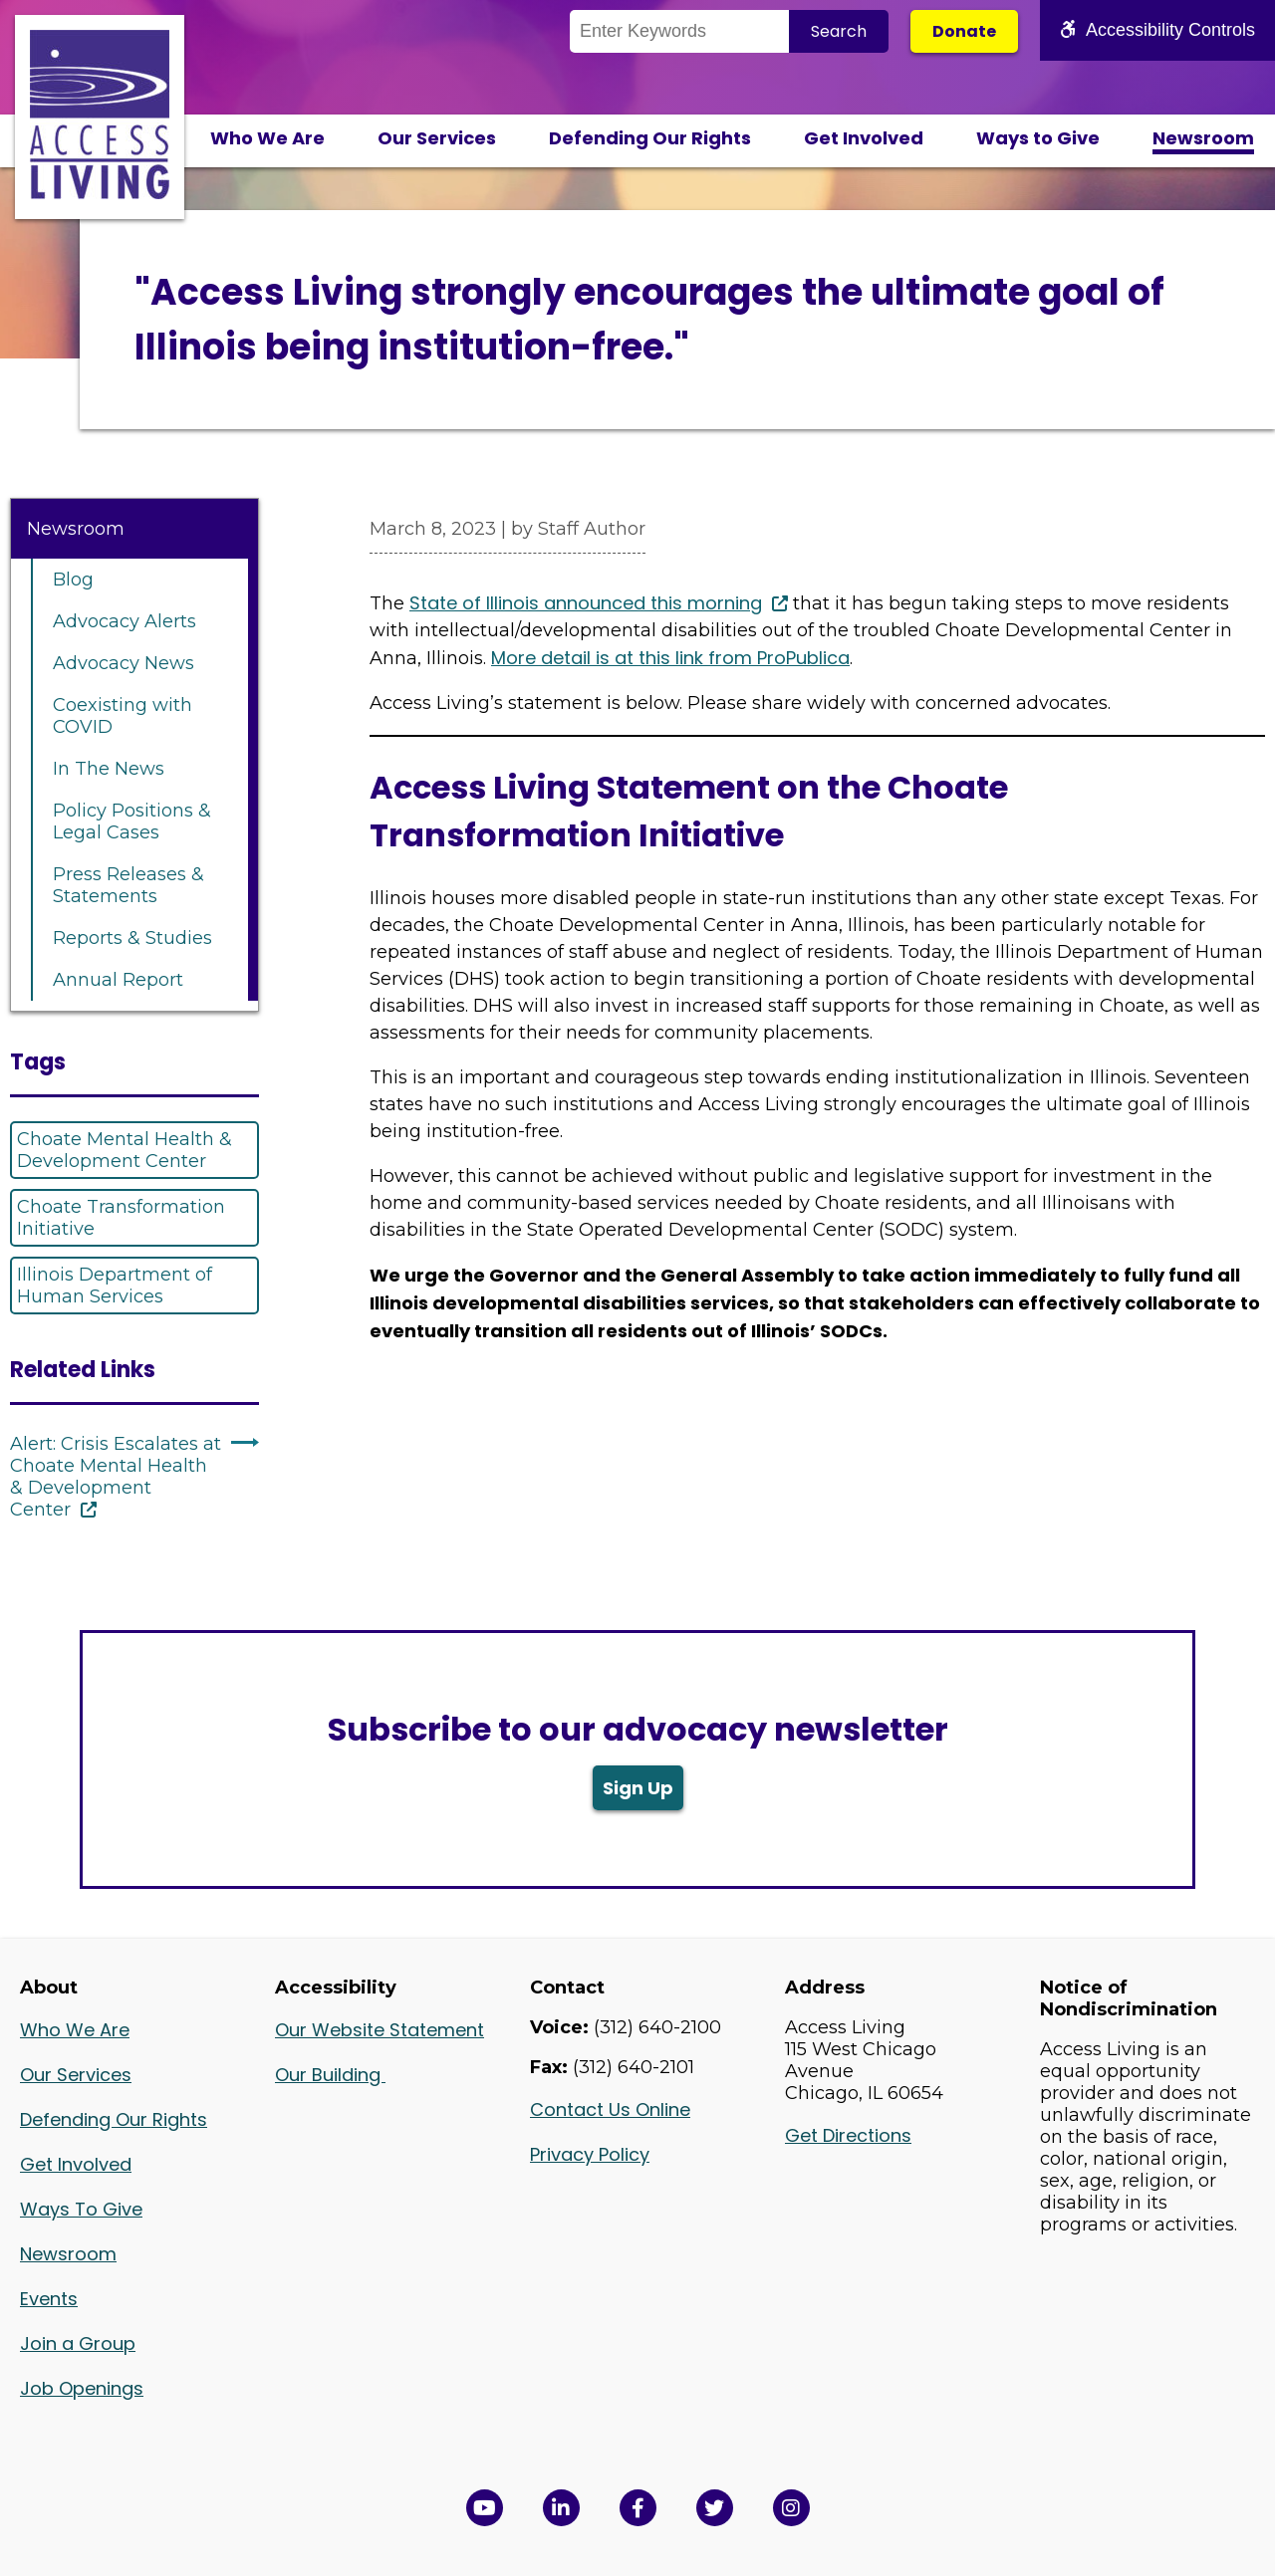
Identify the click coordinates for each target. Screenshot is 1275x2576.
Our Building (330, 2074)
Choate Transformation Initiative (121, 1218)
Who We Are (267, 137)
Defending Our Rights (650, 137)
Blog (73, 579)
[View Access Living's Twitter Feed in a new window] (714, 2507)
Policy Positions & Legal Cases (132, 821)
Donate (964, 31)
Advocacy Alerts (124, 621)
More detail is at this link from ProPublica (670, 657)
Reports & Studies (132, 938)
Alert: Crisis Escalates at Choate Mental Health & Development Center (115, 1477)
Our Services (437, 137)
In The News (108, 769)
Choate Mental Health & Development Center (124, 1150)
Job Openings (81, 2388)
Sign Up (638, 1787)
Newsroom (1203, 137)
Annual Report (118, 980)
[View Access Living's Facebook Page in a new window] (638, 2507)
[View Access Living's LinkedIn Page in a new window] (561, 2507)
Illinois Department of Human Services (114, 1285)
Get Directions (848, 2135)
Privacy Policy (589, 2154)
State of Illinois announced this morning (585, 602)
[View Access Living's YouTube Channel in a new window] (484, 2507)
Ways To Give (81, 2209)
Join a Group (77, 2343)
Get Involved (863, 137)
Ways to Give (1038, 137)
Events (49, 2298)
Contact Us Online (610, 2109)
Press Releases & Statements (128, 885)
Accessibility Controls (1157, 30)
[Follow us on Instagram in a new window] (791, 2507)
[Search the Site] (679, 31)
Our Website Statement (379, 2029)
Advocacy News (123, 663)
